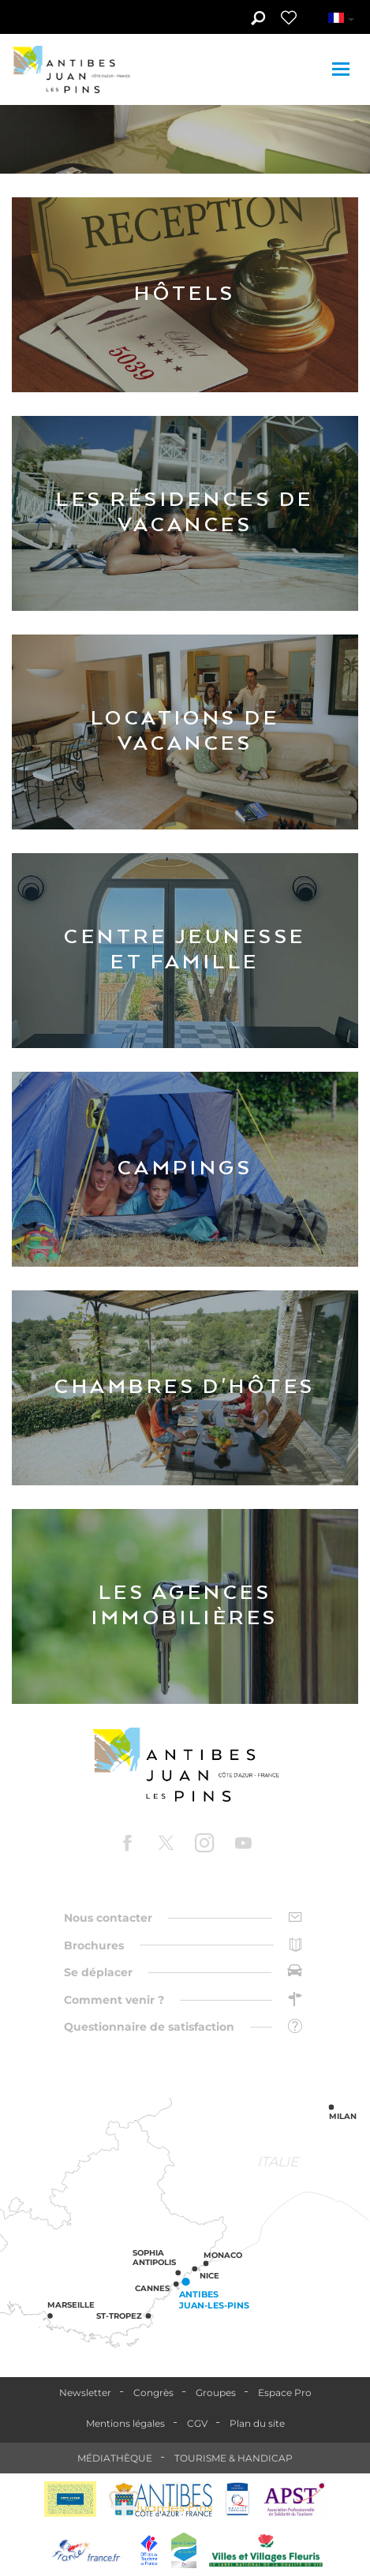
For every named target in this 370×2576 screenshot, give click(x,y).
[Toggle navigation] (342, 69)
